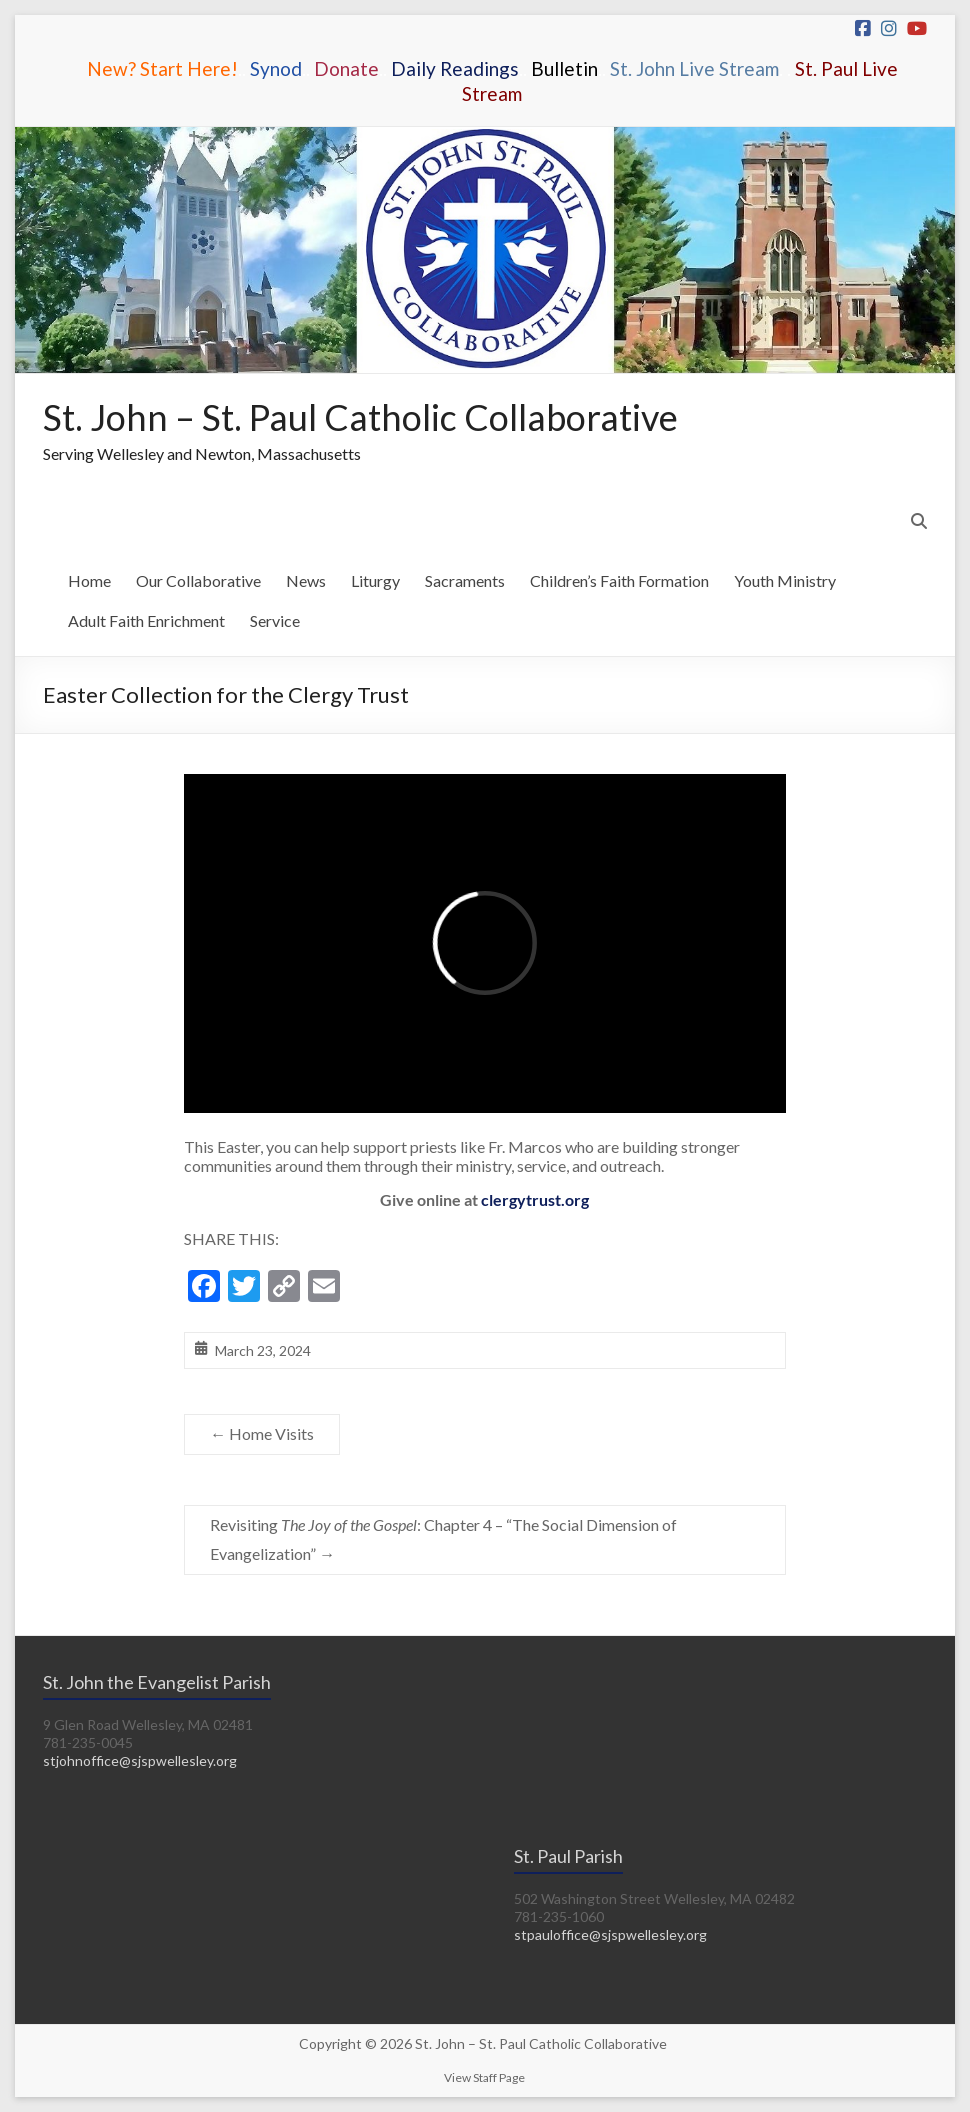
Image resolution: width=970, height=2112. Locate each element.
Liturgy (375, 580)
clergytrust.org (535, 1199)
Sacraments (465, 580)
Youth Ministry (785, 580)
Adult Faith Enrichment (146, 620)
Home (89, 580)
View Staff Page (484, 2077)
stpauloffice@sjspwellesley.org (610, 1934)
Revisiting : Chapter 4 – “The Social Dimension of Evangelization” (443, 1539)
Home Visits (262, 1433)
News (306, 580)
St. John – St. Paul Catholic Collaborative (360, 417)
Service (275, 620)
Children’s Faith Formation (619, 580)
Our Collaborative (198, 580)
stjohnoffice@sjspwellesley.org (140, 1760)
